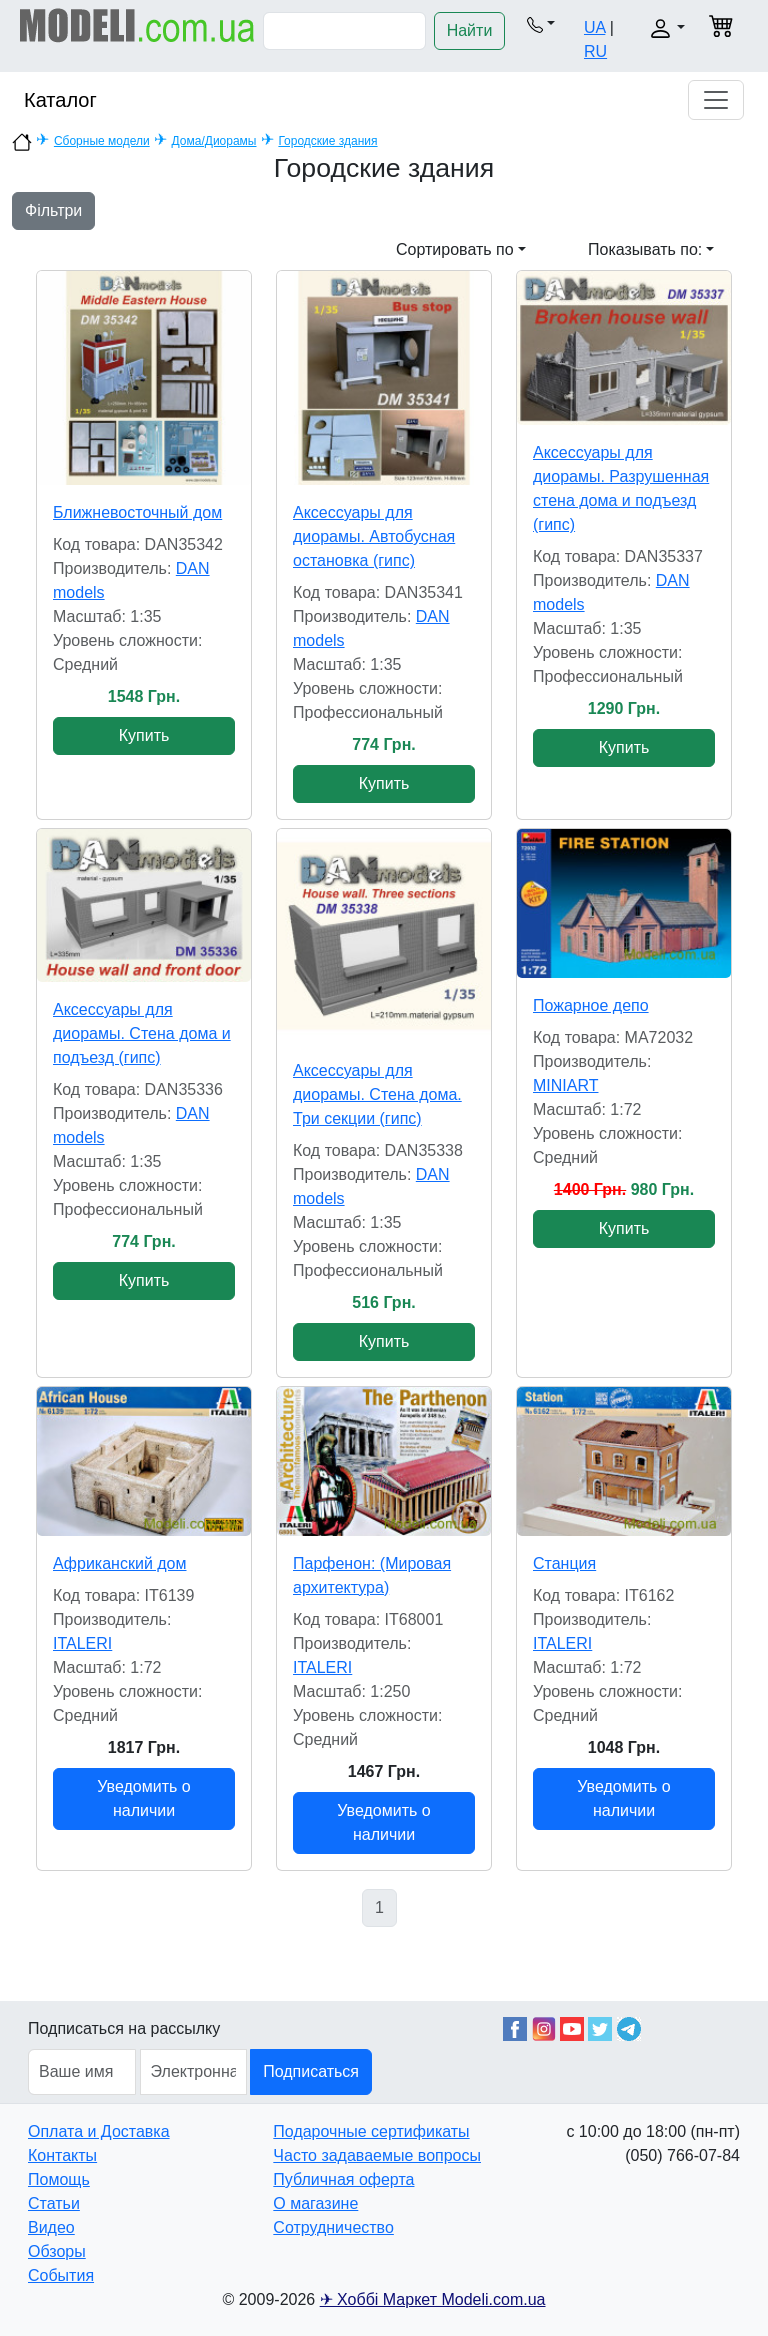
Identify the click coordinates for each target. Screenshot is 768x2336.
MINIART (565, 1085)
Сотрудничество (333, 2227)
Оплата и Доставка (99, 2131)
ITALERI (82, 1643)
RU (595, 51)
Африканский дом (120, 1563)
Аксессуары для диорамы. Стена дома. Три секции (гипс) (377, 1094)
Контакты (62, 2155)
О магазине (315, 2203)
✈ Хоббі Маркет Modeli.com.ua (433, 2299)
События (61, 2275)
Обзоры (57, 2251)
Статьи (54, 2203)
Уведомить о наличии (143, 1798)
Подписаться (311, 2071)
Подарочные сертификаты (371, 2131)
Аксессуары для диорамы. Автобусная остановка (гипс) (374, 536)
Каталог (60, 100)
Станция (564, 1563)
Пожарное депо (591, 1005)
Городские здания (327, 141)
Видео (51, 2227)
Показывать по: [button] (645, 249)
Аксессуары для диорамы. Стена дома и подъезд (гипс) (142, 1033)
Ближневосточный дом (137, 512)
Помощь (59, 2179)
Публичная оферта (343, 2179)
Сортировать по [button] (455, 249)
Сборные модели (102, 141)
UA (594, 27)
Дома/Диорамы (214, 141)
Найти (470, 30)
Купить (144, 735)
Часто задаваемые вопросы (377, 2155)
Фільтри (53, 210)
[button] (540, 24)
